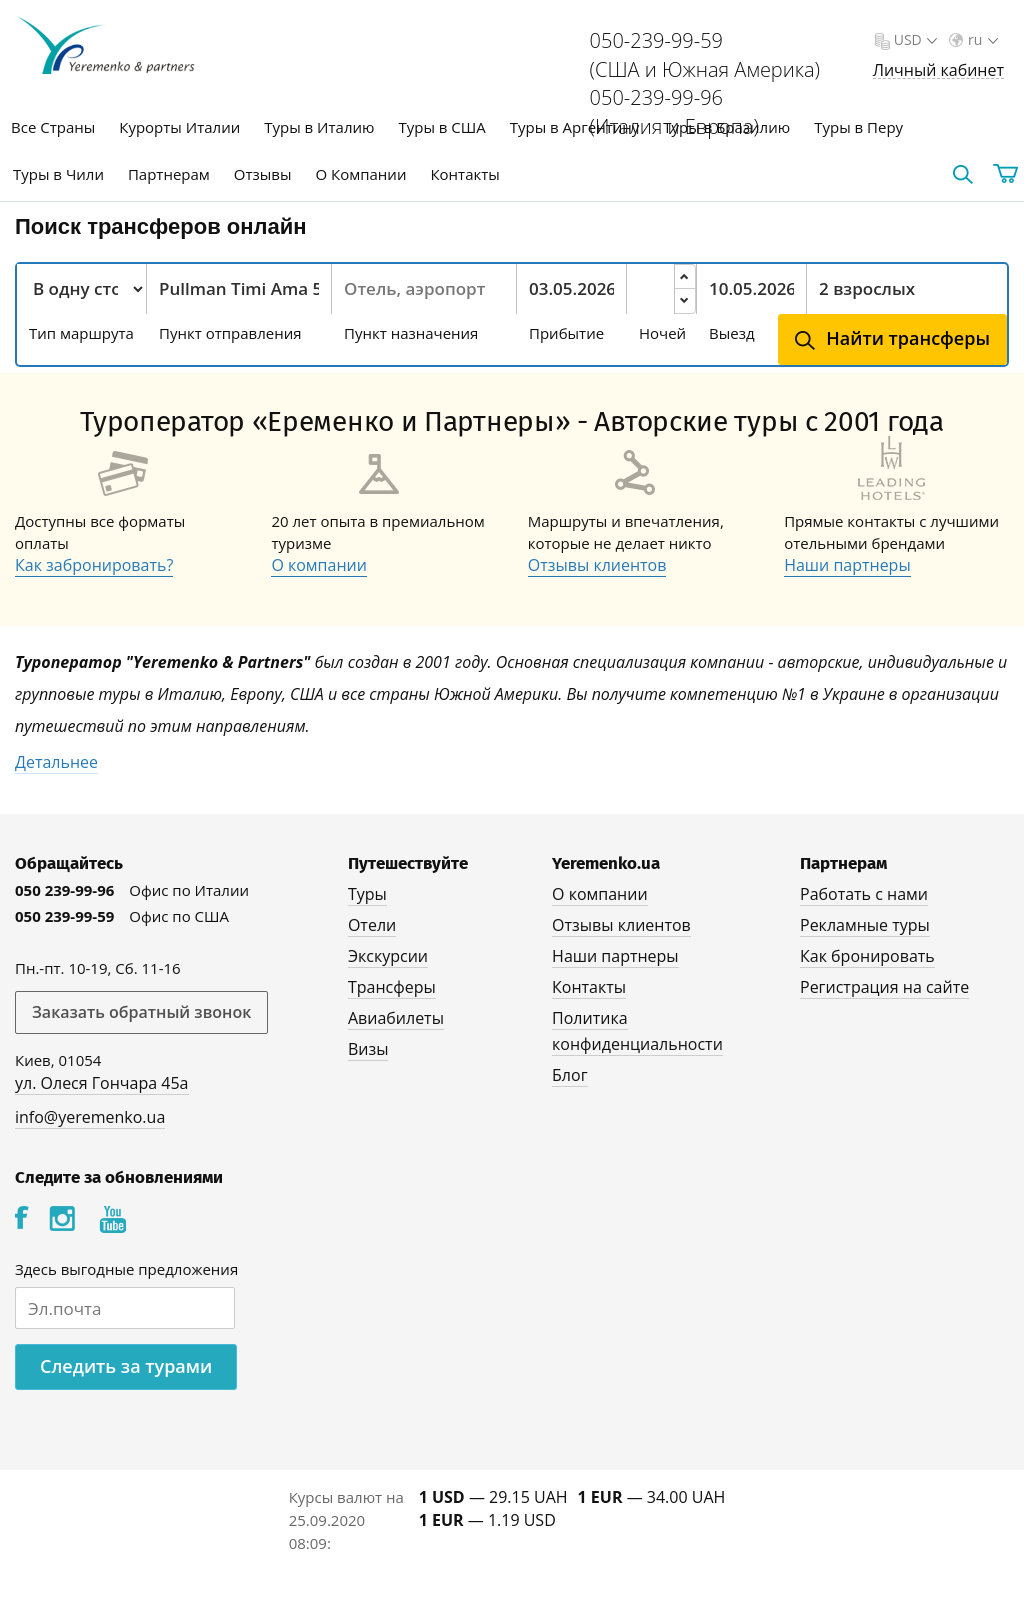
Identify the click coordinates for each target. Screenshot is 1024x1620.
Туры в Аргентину (575, 127)
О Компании (361, 174)
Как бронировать (867, 956)
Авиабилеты (396, 1018)
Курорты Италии (179, 127)
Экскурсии (388, 956)
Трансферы (392, 987)
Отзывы (263, 174)
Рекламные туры (865, 925)
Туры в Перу (858, 127)
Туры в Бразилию (726, 127)
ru (981, 39)
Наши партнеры (847, 565)
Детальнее (56, 762)
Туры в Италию (319, 127)
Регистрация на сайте (884, 987)
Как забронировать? (94, 565)
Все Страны (53, 127)
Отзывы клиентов (597, 565)
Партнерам (169, 174)
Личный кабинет (938, 70)
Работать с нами (864, 894)
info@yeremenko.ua (90, 1117)
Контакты (464, 174)
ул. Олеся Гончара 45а (102, 1083)
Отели (372, 925)
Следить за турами (126, 1366)
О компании (319, 565)
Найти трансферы (908, 338)
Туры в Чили (58, 174)
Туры (367, 894)
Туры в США (441, 127)
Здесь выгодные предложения (126, 1269)
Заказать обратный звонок (141, 1012)
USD (913, 39)
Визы (368, 1049)
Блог (569, 1075)
